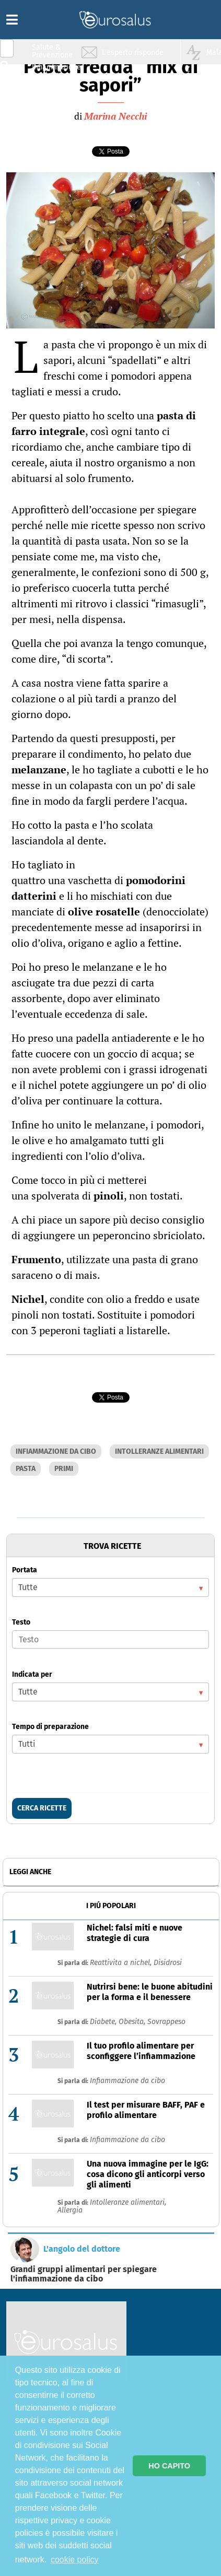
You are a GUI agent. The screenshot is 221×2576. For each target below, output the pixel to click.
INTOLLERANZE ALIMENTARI (159, 1451)
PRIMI (63, 1468)
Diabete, (104, 2021)
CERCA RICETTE (41, 1808)
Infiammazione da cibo (127, 2080)
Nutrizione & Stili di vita (53, 91)
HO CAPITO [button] (169, 2466)
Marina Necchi (115, 116)
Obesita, (133, 2021)
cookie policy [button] (75, 2559)
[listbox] (110, 1587)
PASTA (26, 1468)
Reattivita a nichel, (122, 1962)
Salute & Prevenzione (52, 51)
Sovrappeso (166, 2021)
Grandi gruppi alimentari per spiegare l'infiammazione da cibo (83, 2274)
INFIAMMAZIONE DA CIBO (56, 1451)
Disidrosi (168, 1962)
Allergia (70, 2210)
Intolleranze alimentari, (128, 2202)
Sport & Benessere (49, 110)
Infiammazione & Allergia (55, 71)
